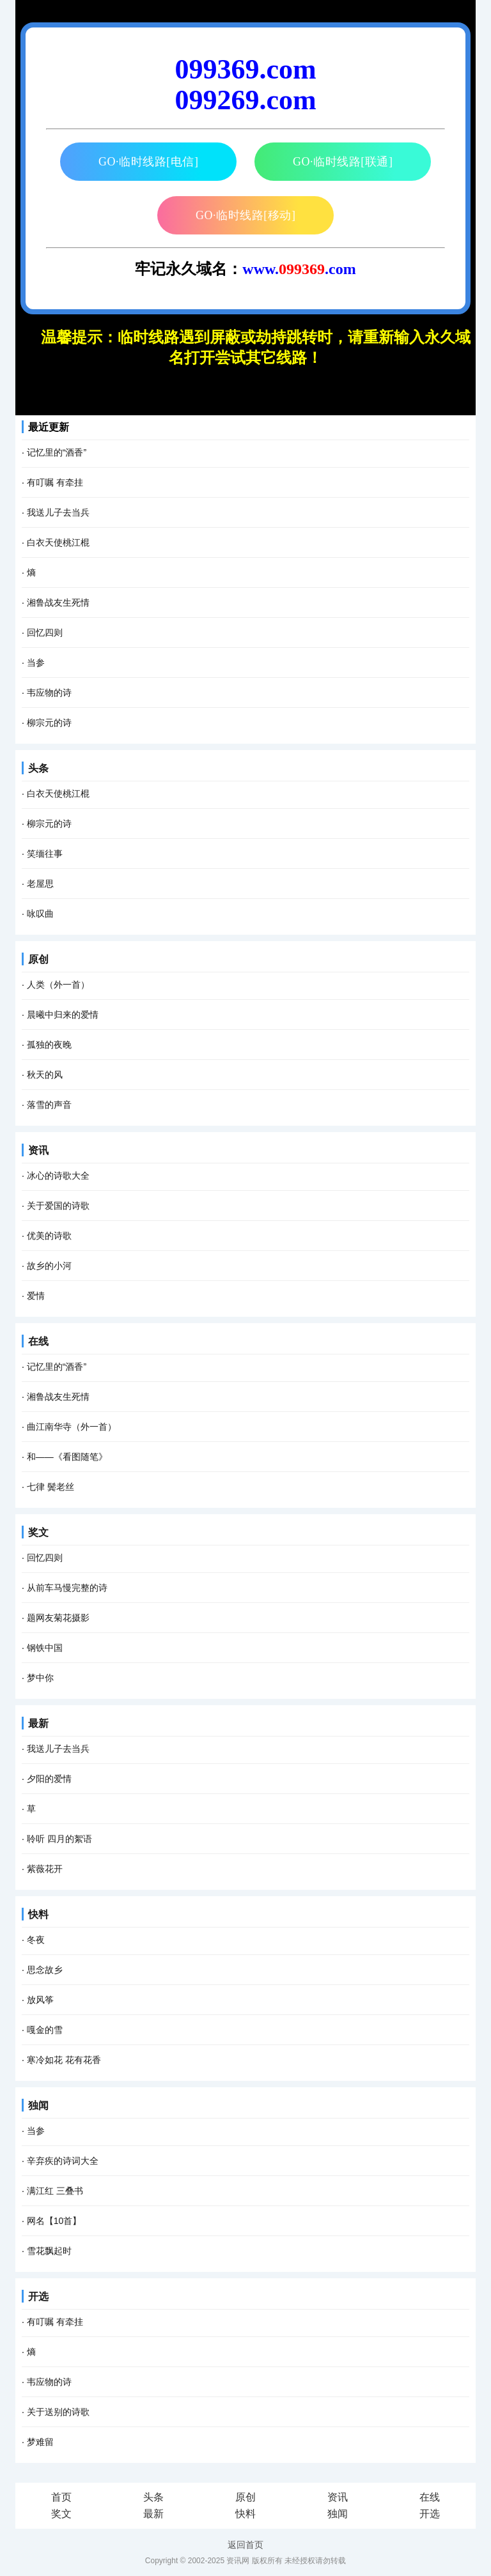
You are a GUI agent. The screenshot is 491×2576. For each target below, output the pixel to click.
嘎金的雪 (45, 2030)
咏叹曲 (40, 913)
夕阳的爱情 (49, 1779)
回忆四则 (45, 632)
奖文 (38, 1532)
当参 (36, 662)
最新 (38, 1723)
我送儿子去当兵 (58, 512)
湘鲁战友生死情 (58, 602)
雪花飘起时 (49, 2251)
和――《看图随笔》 (67, 1457)
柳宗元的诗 (49, 722)
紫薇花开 (45, 1869)
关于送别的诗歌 (58, 2412)
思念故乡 (45, 1970)
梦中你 (40, 1678)
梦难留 (40, 2442)
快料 (38, 1914)
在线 (38, 1341)
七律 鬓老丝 (50, 1487)
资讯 (38, 1150)
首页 (61, 2497)
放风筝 (40, 2000)
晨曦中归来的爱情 (62, 1014)
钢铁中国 (45, 1648)
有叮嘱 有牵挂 (55, 482)
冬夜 (36, 1940)
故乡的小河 (49, 1266)
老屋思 (40, 883)
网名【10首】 (54, 2221)
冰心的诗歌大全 (58, 1175)
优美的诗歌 (49, 1235)
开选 (38, 2296)
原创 (38, 959)
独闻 (38, 2105)
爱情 (36, 1296)
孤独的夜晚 (49, 1044)
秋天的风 (45, 1075)
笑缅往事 (45, 853)
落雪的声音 (49, 1105)
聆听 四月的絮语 (59, 1839)
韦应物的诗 (49, 692)
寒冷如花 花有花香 (64, 2060)
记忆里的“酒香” (56, 452)
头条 (38, 768)
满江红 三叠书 (55, 2191)
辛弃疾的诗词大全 (62, 2161)
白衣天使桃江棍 (58, 542)
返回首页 (245, 2545)
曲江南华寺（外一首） (71, 1427)
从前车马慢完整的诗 (67, 1588)
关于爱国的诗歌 (58, 1205)
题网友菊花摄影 (58, 1618)
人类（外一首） (58, 984)
